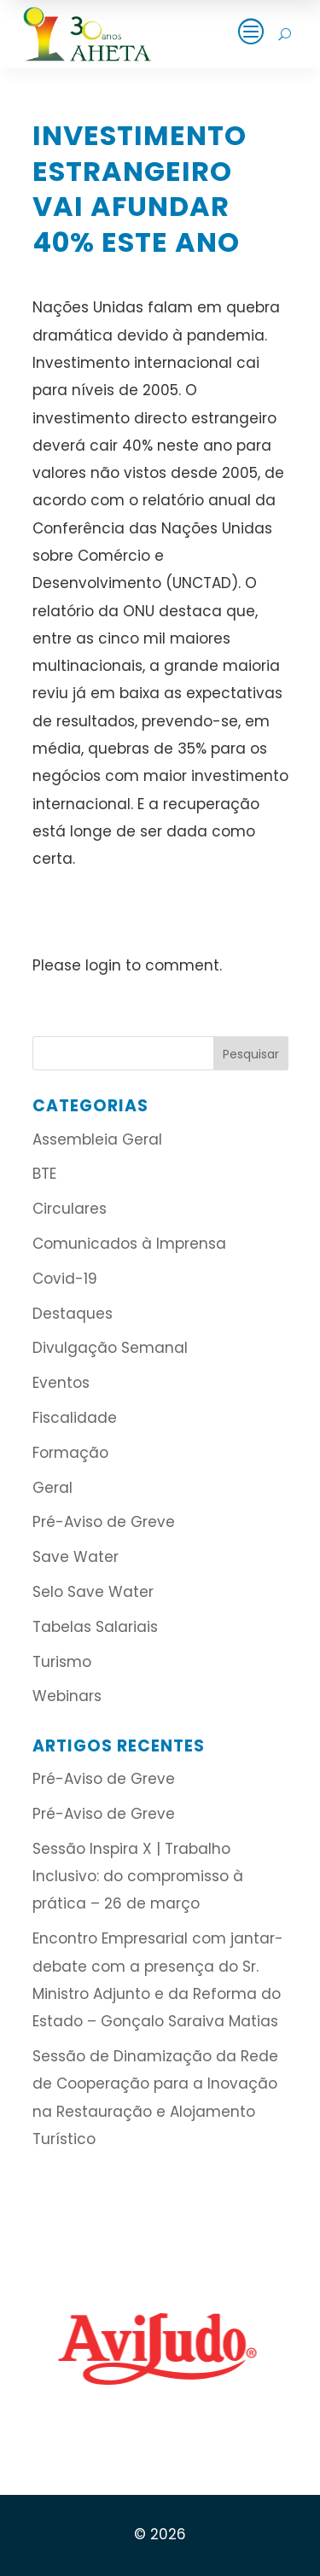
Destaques (72, 1313)
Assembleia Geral (97, 1139)
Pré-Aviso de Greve (103, 1522)
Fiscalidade (74, 1417)
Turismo (61, 1662)
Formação (70, 1452)
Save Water (75, 1557)
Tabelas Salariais (95, 1627)
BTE (44, 1173)
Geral (52, 1487)
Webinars (67, 1696)
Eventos (61, 1383)
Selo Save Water (93, 1592)
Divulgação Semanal (110, 1348)
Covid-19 (64, 1278)
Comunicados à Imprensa (129, 1243)
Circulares (69, 1208)
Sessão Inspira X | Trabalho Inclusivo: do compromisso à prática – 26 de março (137, 1877)
